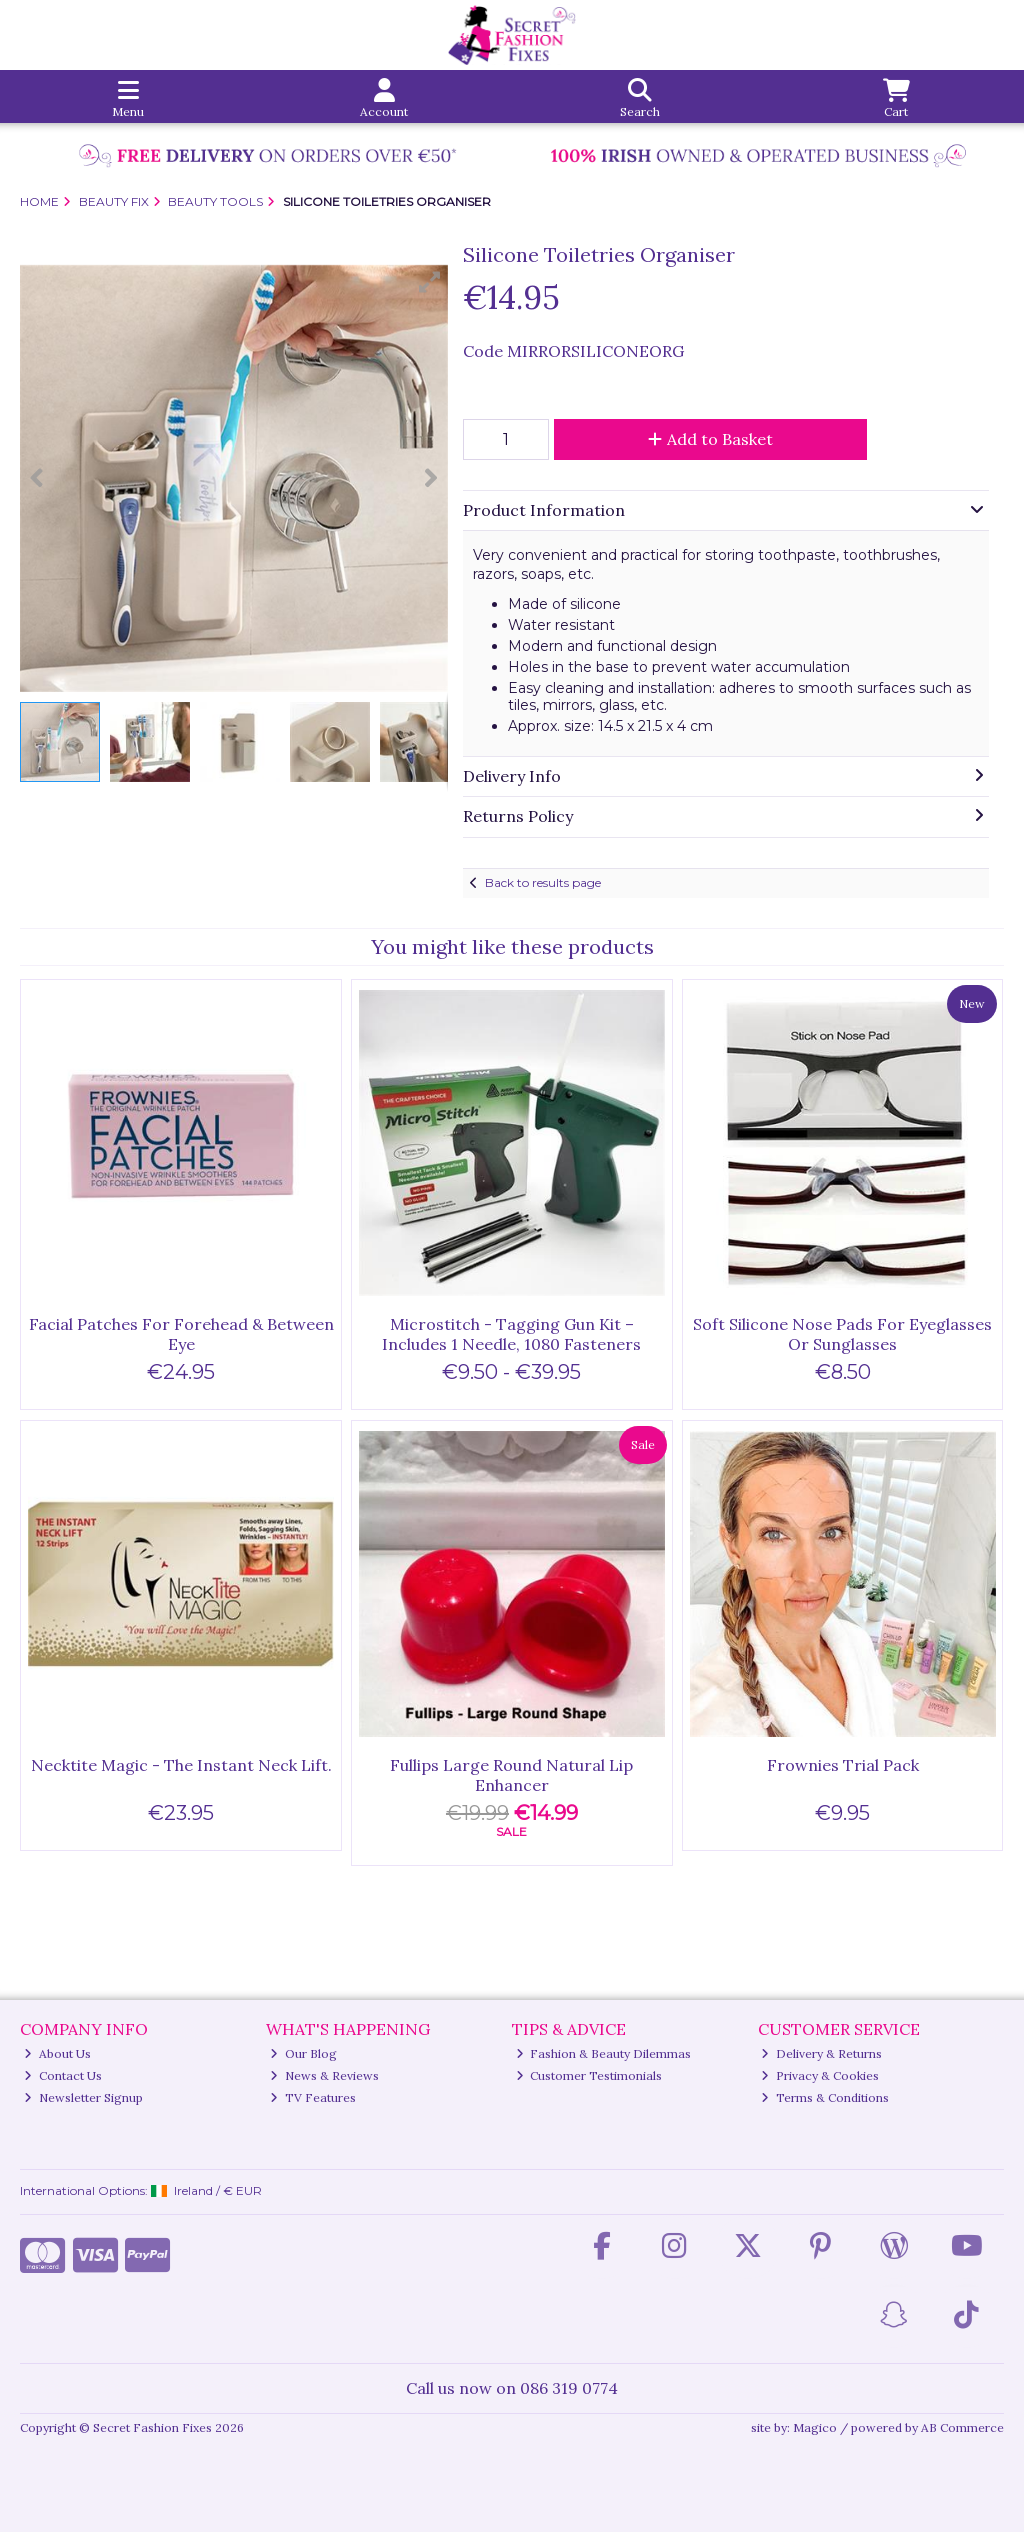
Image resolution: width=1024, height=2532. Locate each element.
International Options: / (141, 2190)
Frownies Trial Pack (843, 1765)
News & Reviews (324, 2075)
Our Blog (303, 2053)
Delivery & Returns (821, 2053)
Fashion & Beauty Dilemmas (604, 2053)
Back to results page (543, 882)
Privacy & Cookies (820, 2075)
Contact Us (63, 2075)
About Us (57, 2053)
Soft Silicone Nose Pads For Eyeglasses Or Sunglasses (842, 1333)
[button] (430, 282)
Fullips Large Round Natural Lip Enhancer (511, 1774)
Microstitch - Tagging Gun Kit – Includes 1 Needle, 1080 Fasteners (511, 1333)
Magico (815, 2427)
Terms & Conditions (825, 2097)
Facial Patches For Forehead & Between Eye (181, 1333)
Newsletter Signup (83, 2097)
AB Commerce (962, 2427)
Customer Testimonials (589, 2075)
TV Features (313, 2097)
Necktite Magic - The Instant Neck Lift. (181, 1765)
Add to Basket (710, 439)
